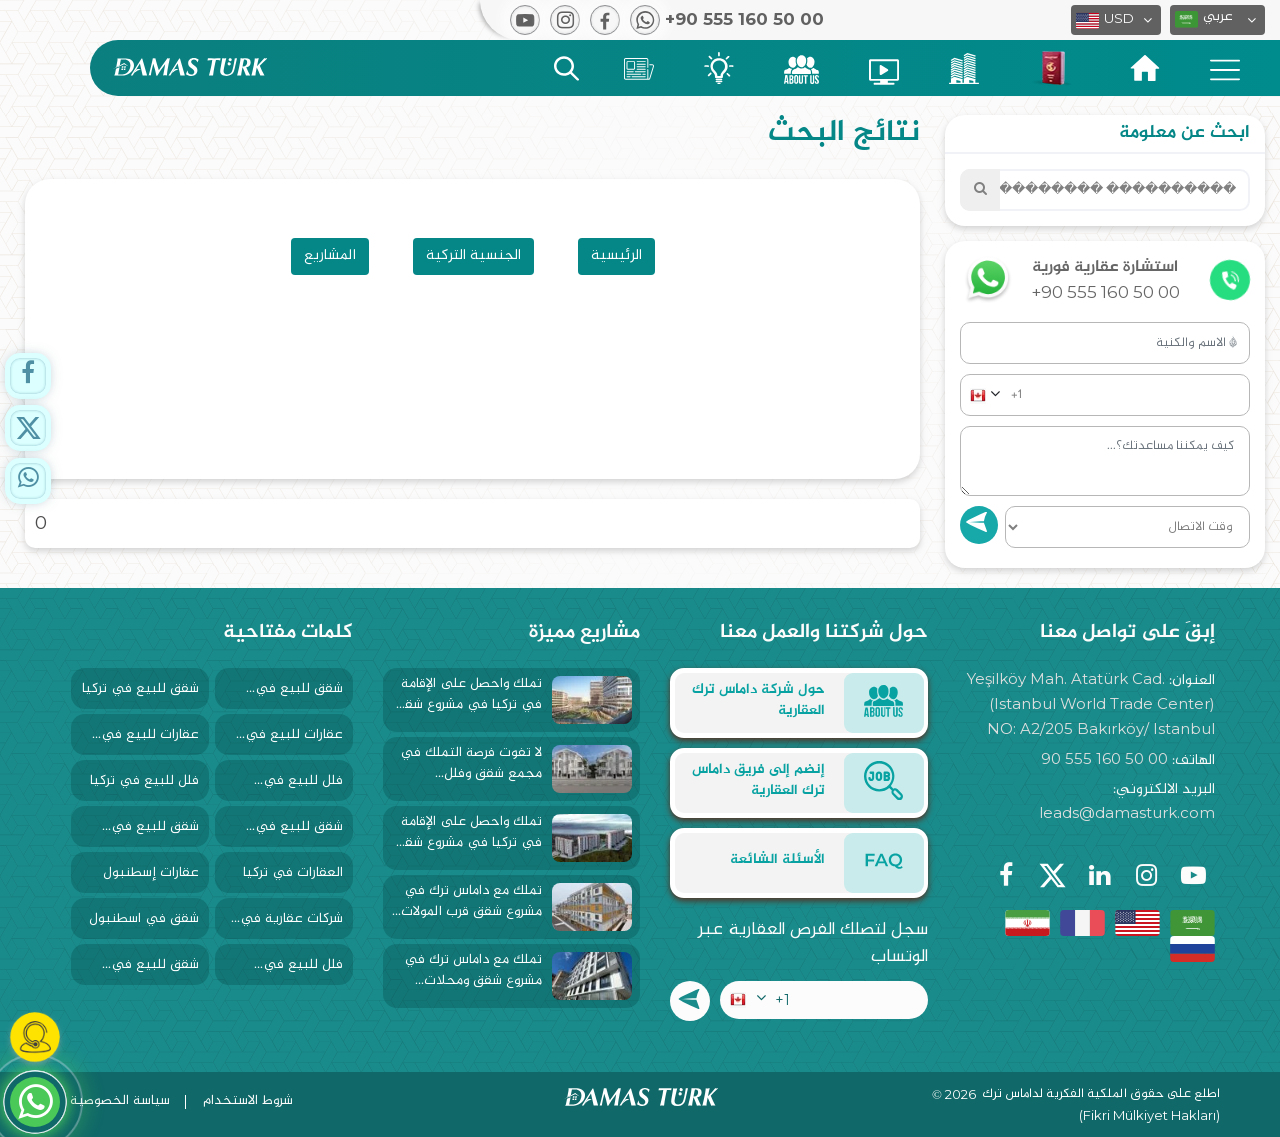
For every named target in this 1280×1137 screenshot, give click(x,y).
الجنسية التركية (473, 255)
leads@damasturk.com (1127, 812)
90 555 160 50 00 (1104, 758)
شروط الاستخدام (248, 1100)
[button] (1217, 20)
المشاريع (330, 255)
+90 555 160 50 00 (1105, 292)
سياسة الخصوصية (120, 1100)
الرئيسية (616, 255)
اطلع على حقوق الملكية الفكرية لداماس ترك (1101, 1095)
